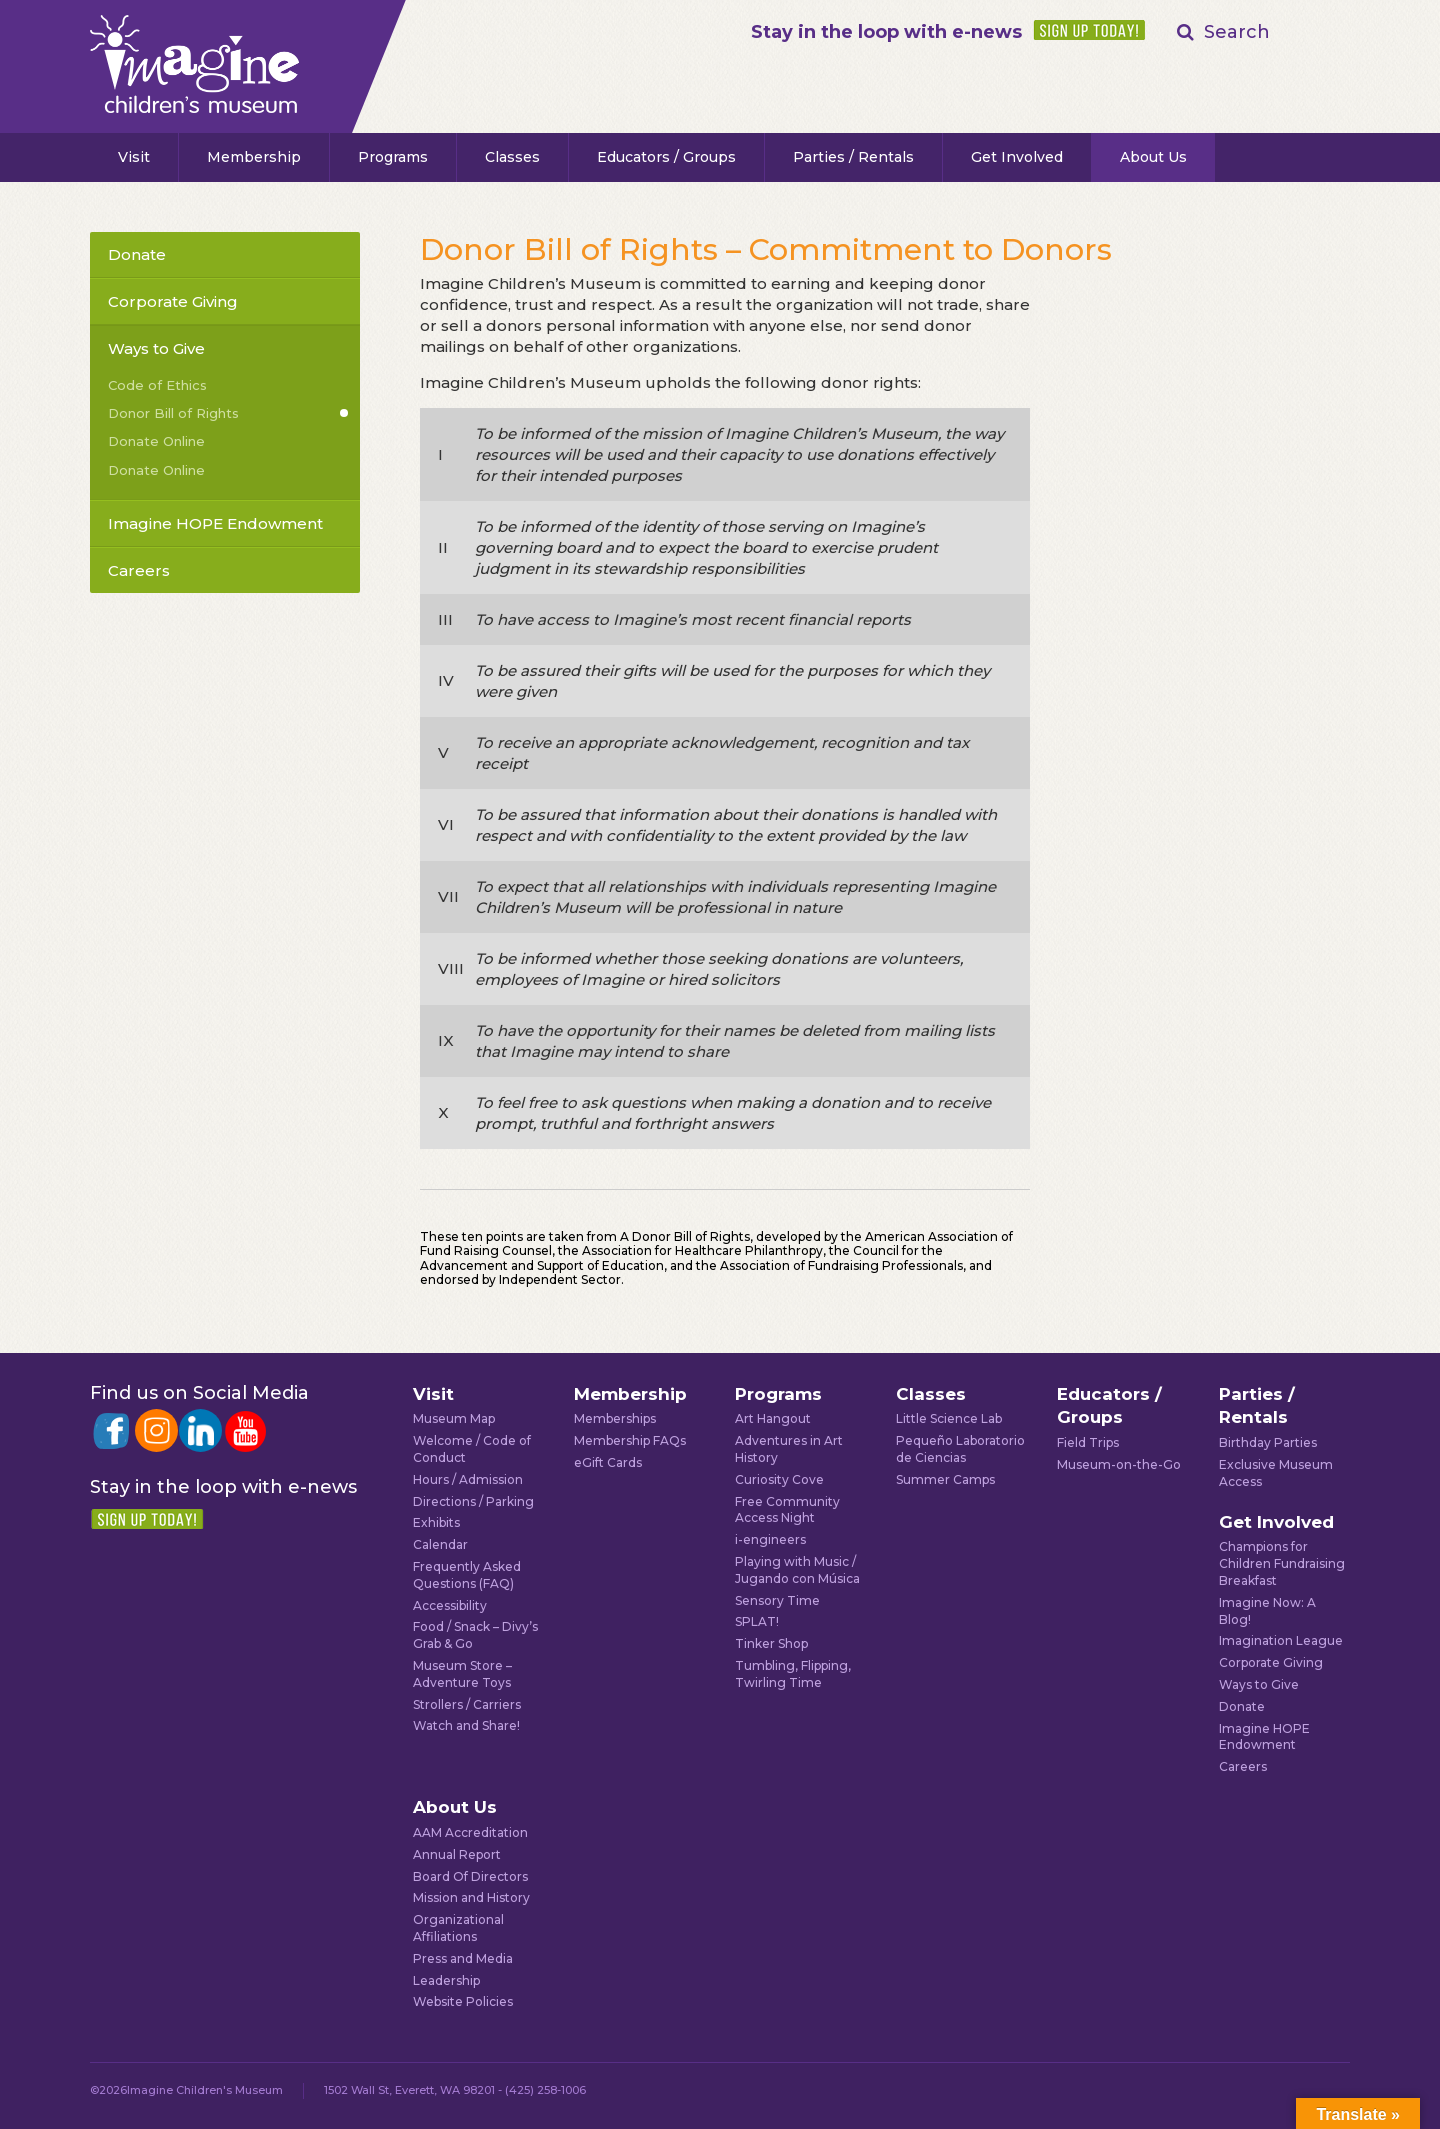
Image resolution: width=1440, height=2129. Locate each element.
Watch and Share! (466, 1725)
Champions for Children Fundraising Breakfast (1282, 1563)
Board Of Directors (470, 1876)
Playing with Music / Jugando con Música (797, 1570)
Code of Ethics (157, 385)
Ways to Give (156, 348)
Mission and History (471, 1897)
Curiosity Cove (779, 1479)
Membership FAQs (630, 1440)
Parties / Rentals (853, 157)
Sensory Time (777, 1600)
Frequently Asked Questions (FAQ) (467, 1575)
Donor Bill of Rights (173, 413)
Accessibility (450, 1605)
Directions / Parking (473, 1501)
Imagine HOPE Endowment (215, 523)
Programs (393, 157)
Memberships (615, 1418)
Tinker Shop (771, 1643)
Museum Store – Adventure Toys (462, 1674)
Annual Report (457, 1854)
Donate (137, 254)
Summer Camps (945, 1479)
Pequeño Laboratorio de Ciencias (960, 1449)
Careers (139, 570)
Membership (254, 157)
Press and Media (463, 1958)
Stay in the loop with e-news (886, 32)
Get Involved (1017, 157)
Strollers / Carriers (467, 1704)
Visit (134, 157)
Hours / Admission (468, 1479)
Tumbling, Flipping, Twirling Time (793, 1674)
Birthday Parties (1268, 1442)
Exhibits (436, 1522)
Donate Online (156, 441)
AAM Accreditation (470, 1832)
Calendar (440, 1544)
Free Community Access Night (787, 1510)
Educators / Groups (666, 157)
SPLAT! (757, 1621)
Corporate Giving (173, 301)
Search (1237, 32)
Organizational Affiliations (458, 1928)
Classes (512, 157)
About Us (1153, 157)
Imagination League (1281, 1640)
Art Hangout (773, 1418)
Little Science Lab (949, 1418)
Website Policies (463, 2001)
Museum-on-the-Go (1119, 1464)
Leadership (446, 1980)
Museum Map (454, 1418)
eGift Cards (608, 1462)
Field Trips (1088, 1442)
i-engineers (770, 1539)
